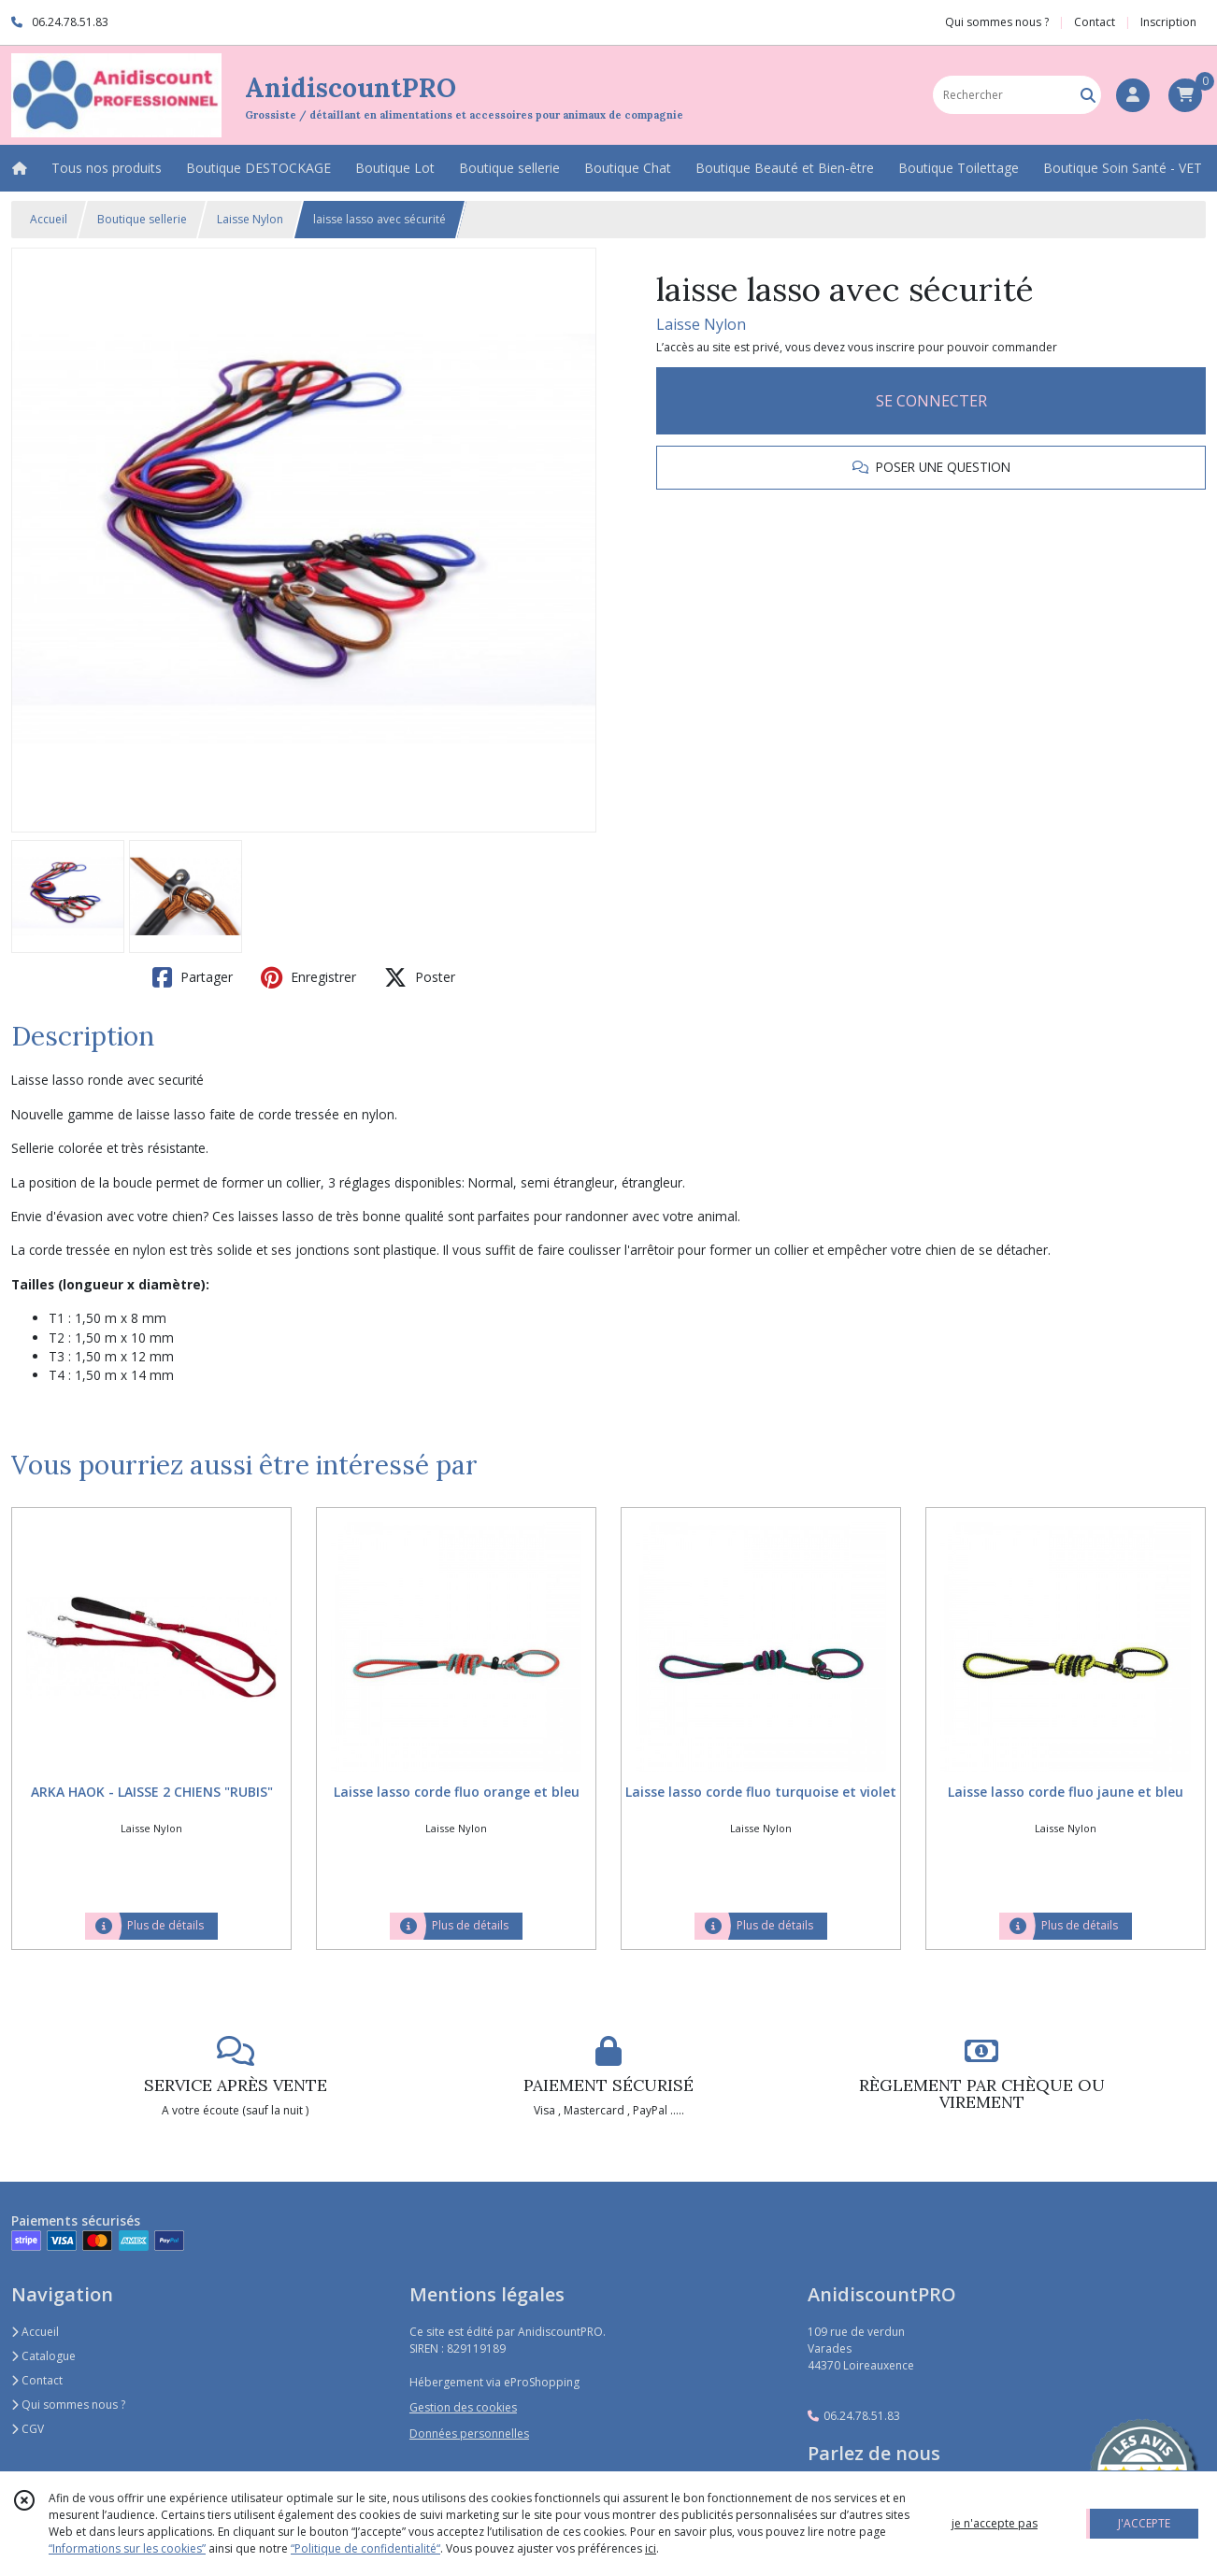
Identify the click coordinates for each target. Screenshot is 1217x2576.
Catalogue (43, 2356)
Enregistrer (308, 977)
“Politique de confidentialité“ (365, 2548)
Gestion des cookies (463, 2407)
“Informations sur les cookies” (127, 2548)
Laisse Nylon (250, 219)
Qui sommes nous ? (68, 2404)
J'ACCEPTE (1144, 2523)
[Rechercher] (1088, 95)
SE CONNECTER (931, 401)
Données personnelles (469, 2433)
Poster (419, 977)
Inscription (1168, 22)
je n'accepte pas (995, 2523)
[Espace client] (1132, 95)
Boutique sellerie (142, 219)
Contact (1094, 22)
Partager (192, 977)
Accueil (48, 219)
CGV (27, 2429)
